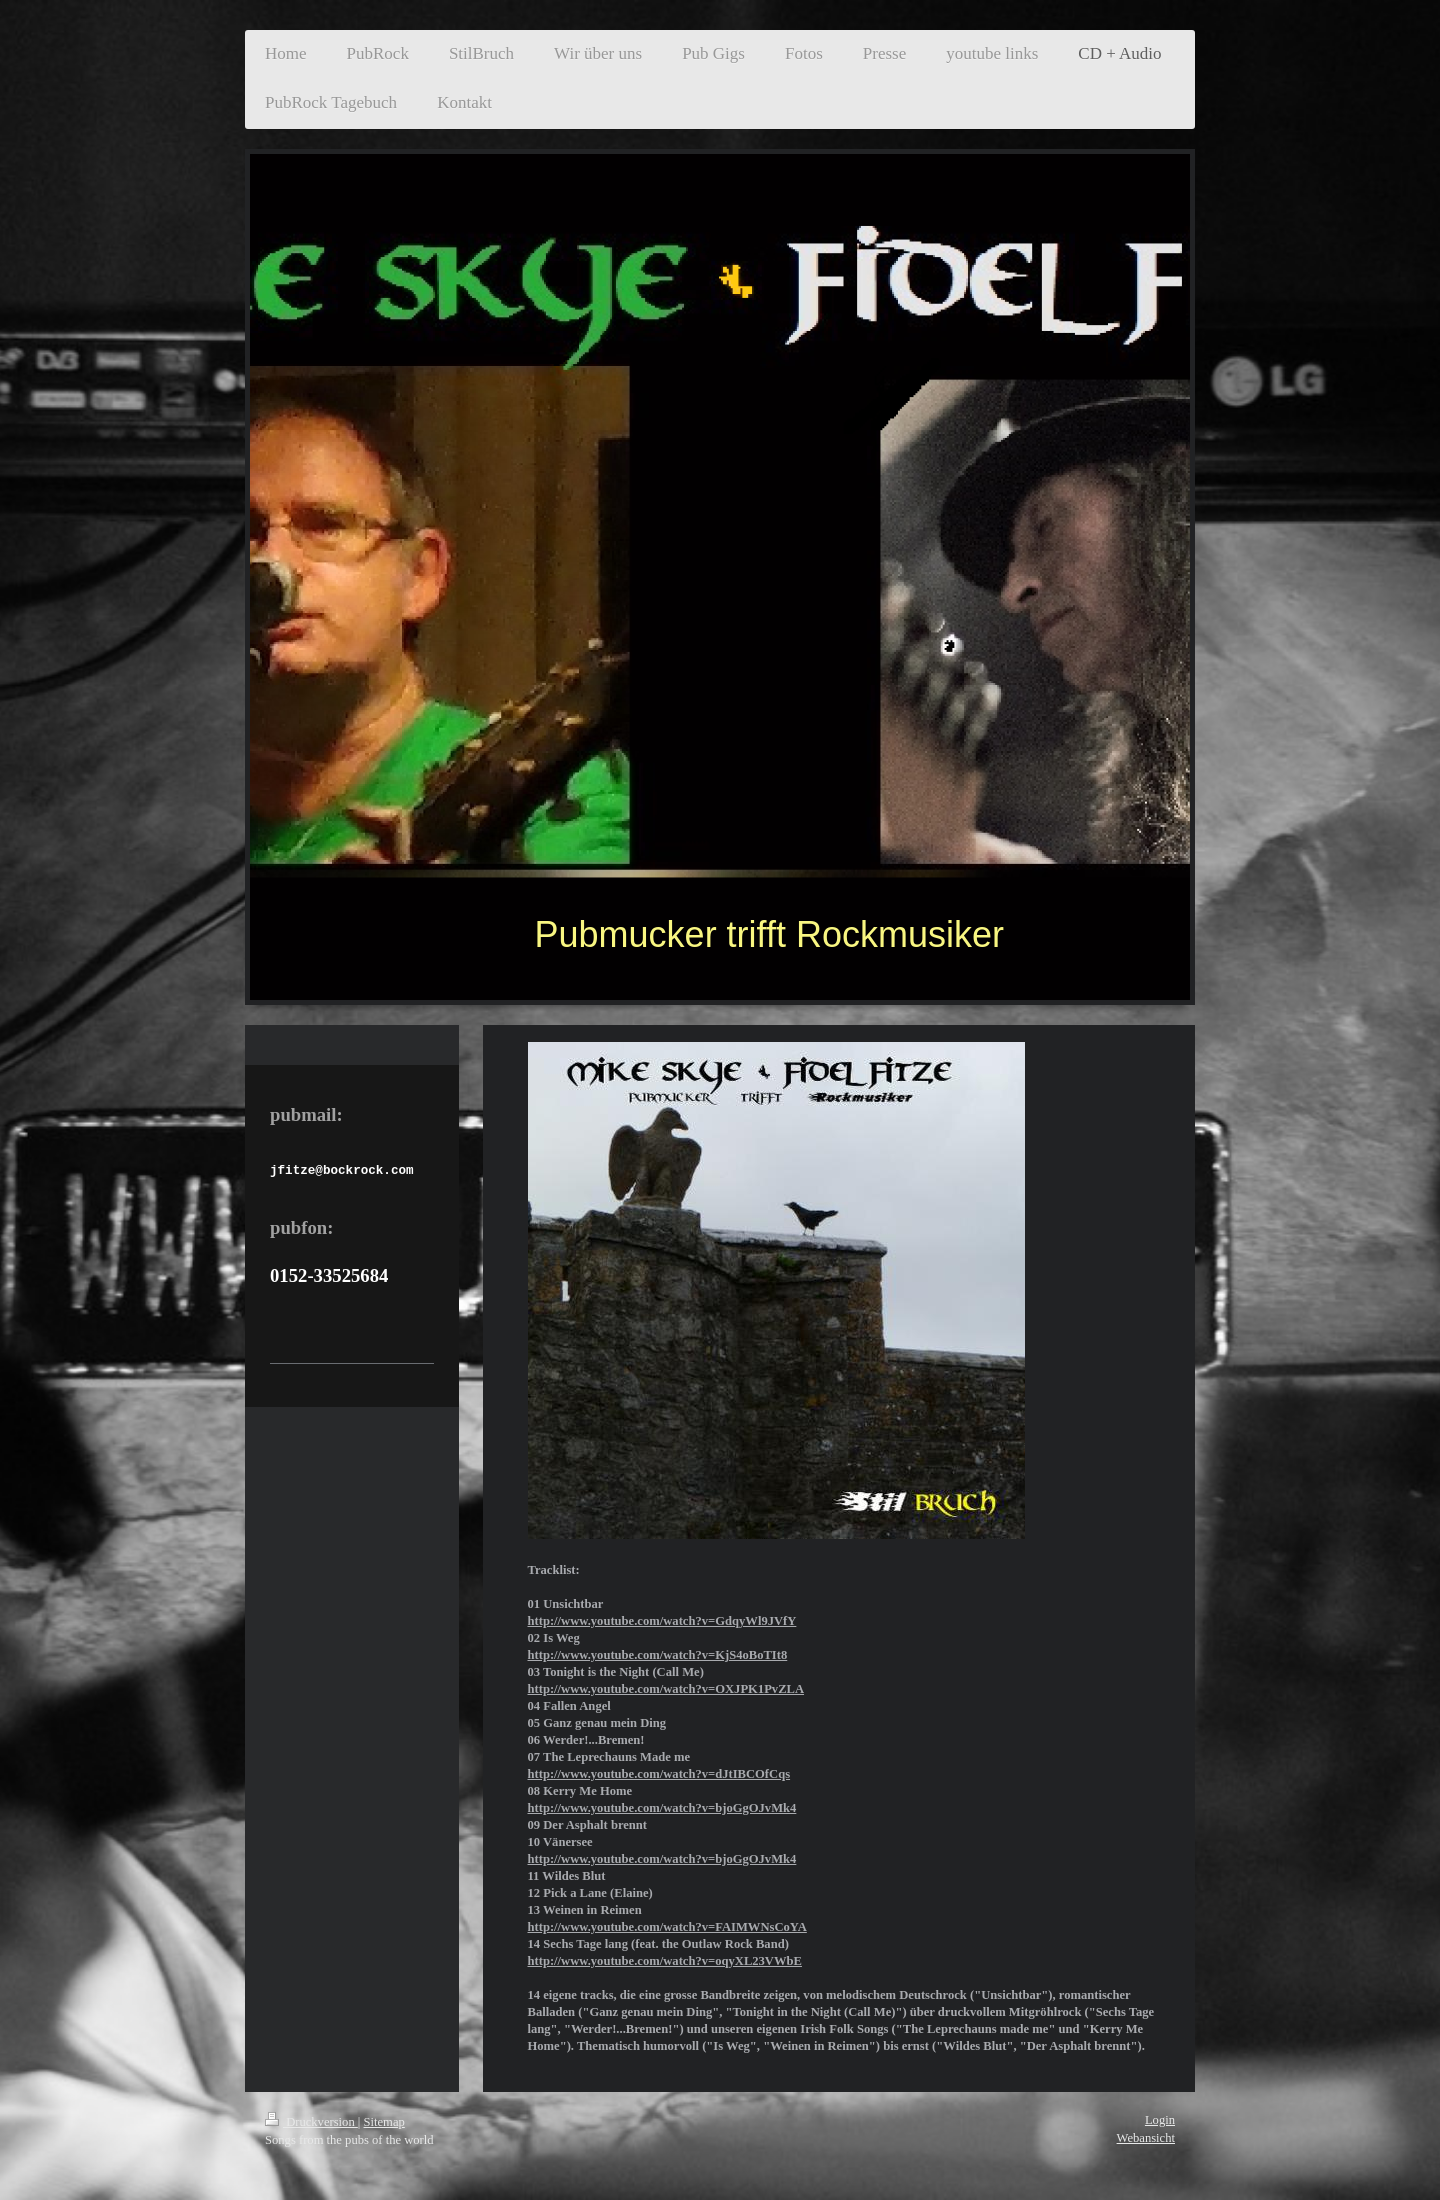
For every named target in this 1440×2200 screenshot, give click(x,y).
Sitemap (384, 2122)
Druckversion (311, 2122)
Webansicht (1146, 2138)
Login (1160, 2120)
